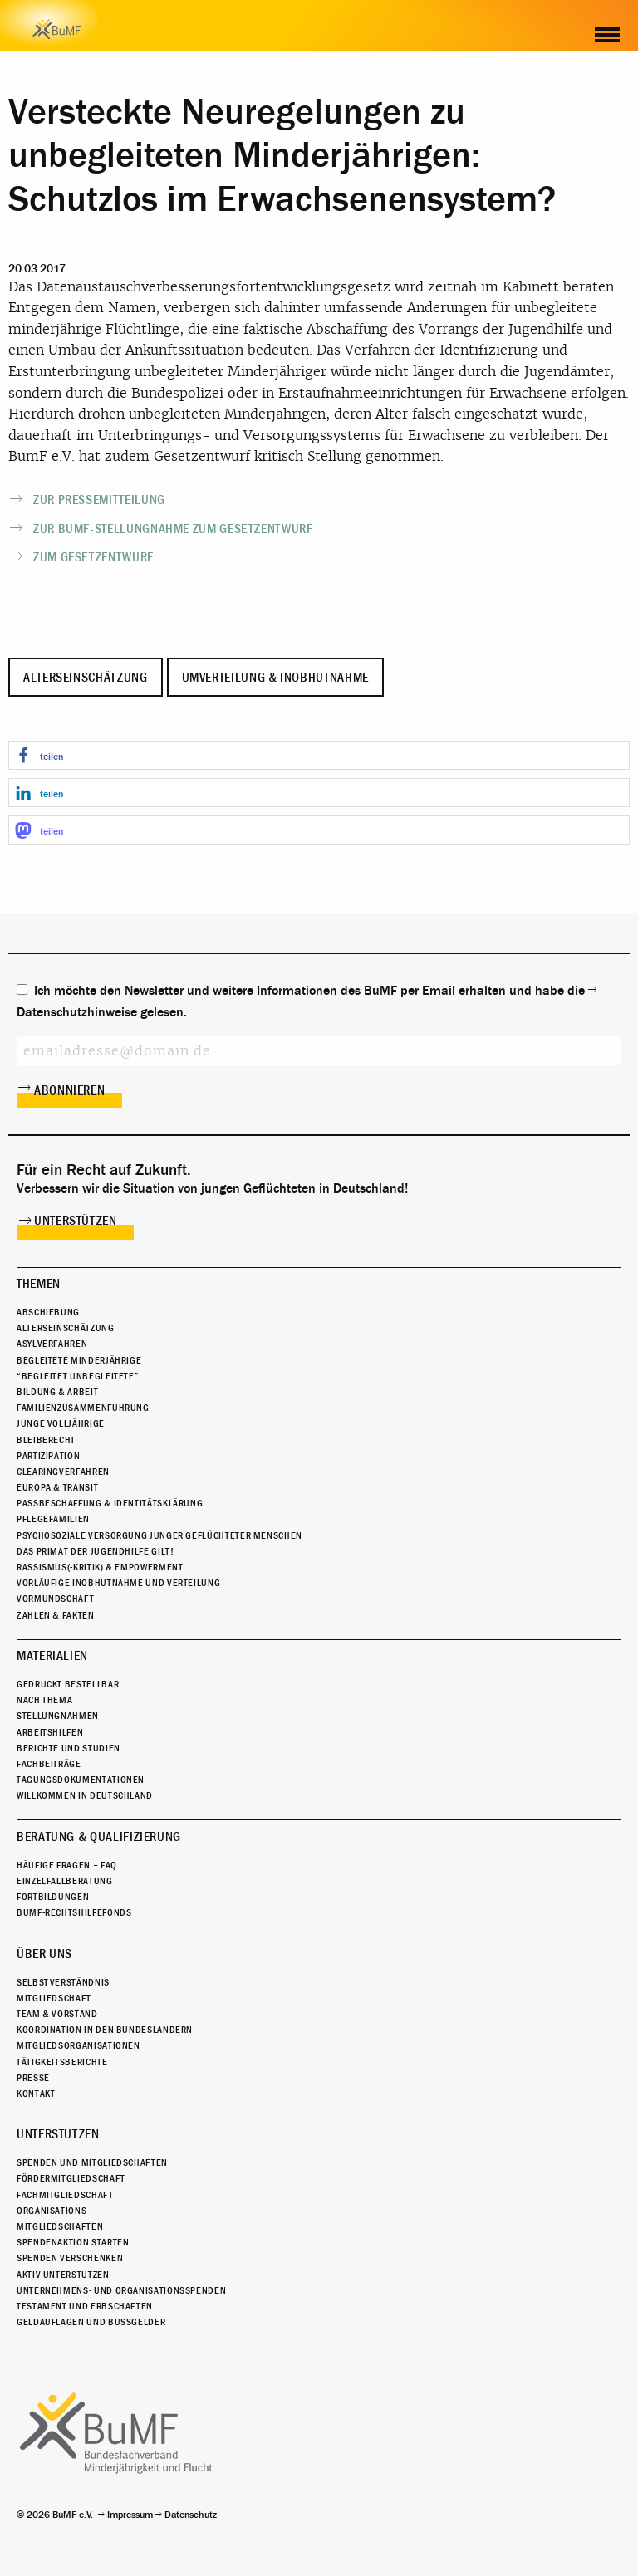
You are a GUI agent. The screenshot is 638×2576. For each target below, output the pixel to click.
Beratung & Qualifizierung (99, 1836)
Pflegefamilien (53, 1519)
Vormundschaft (55, 1598)
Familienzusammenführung (83, 1407)
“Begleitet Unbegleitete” (78, 1376)
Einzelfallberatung (65, 1881)
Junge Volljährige (61, 1423)
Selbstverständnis (63, 1982)
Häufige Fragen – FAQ (67, 1865)
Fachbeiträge (49, 1764)
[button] (319, 755)
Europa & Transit (57, 1487)
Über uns (44, 1954)
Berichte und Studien (68, 1748)
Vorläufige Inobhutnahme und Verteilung (118, 1583)
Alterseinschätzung (85, 677)
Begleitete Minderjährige (79, 1360)
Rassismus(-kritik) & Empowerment (100, 1567)
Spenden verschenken (70, 2258)
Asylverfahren (52, 1343)
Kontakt (36, 2093)
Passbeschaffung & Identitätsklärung (110, 1503)
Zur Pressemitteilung (99, 499)
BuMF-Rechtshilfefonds (74, 1912)
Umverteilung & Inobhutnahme (275, 677)
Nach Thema (44, 1700)
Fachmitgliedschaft (65, 2195)
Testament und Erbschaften (85, 2306)
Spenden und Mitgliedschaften (92, 2162)
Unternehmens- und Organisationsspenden (121, 2290)
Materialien (52, 1655)
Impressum (130, 2514)
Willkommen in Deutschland (85, 1795)
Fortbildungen (53, 1897)
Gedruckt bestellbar (68, 1684)
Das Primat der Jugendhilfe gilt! (95, 1551)
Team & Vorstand (57, 2014)
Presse (33, 2078)
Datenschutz (190, 2514)
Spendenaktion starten (73, 2242)
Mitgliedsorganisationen (78, 2045)
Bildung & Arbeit (57, 1392)
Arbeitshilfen (50, 1732)
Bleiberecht (46, 1440)
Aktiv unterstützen (63, 2274)
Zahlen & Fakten (56, 1615)
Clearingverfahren (63, 1471)
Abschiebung (48, 1312)
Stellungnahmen (58, 1715)
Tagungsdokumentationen (81, 1779)
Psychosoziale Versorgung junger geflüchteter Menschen (159, 1535)
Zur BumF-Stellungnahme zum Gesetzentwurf (173, 529)
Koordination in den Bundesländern (105, 2029)
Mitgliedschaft (54, 1998)
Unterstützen (75, 1220)
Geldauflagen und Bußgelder (91, 2322)
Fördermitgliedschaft (71, 2178)
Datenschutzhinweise (77, 1012)
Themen (39, 1283)
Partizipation (48, 1456)
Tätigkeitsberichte (62, 2062)
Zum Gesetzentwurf (93, 557)
